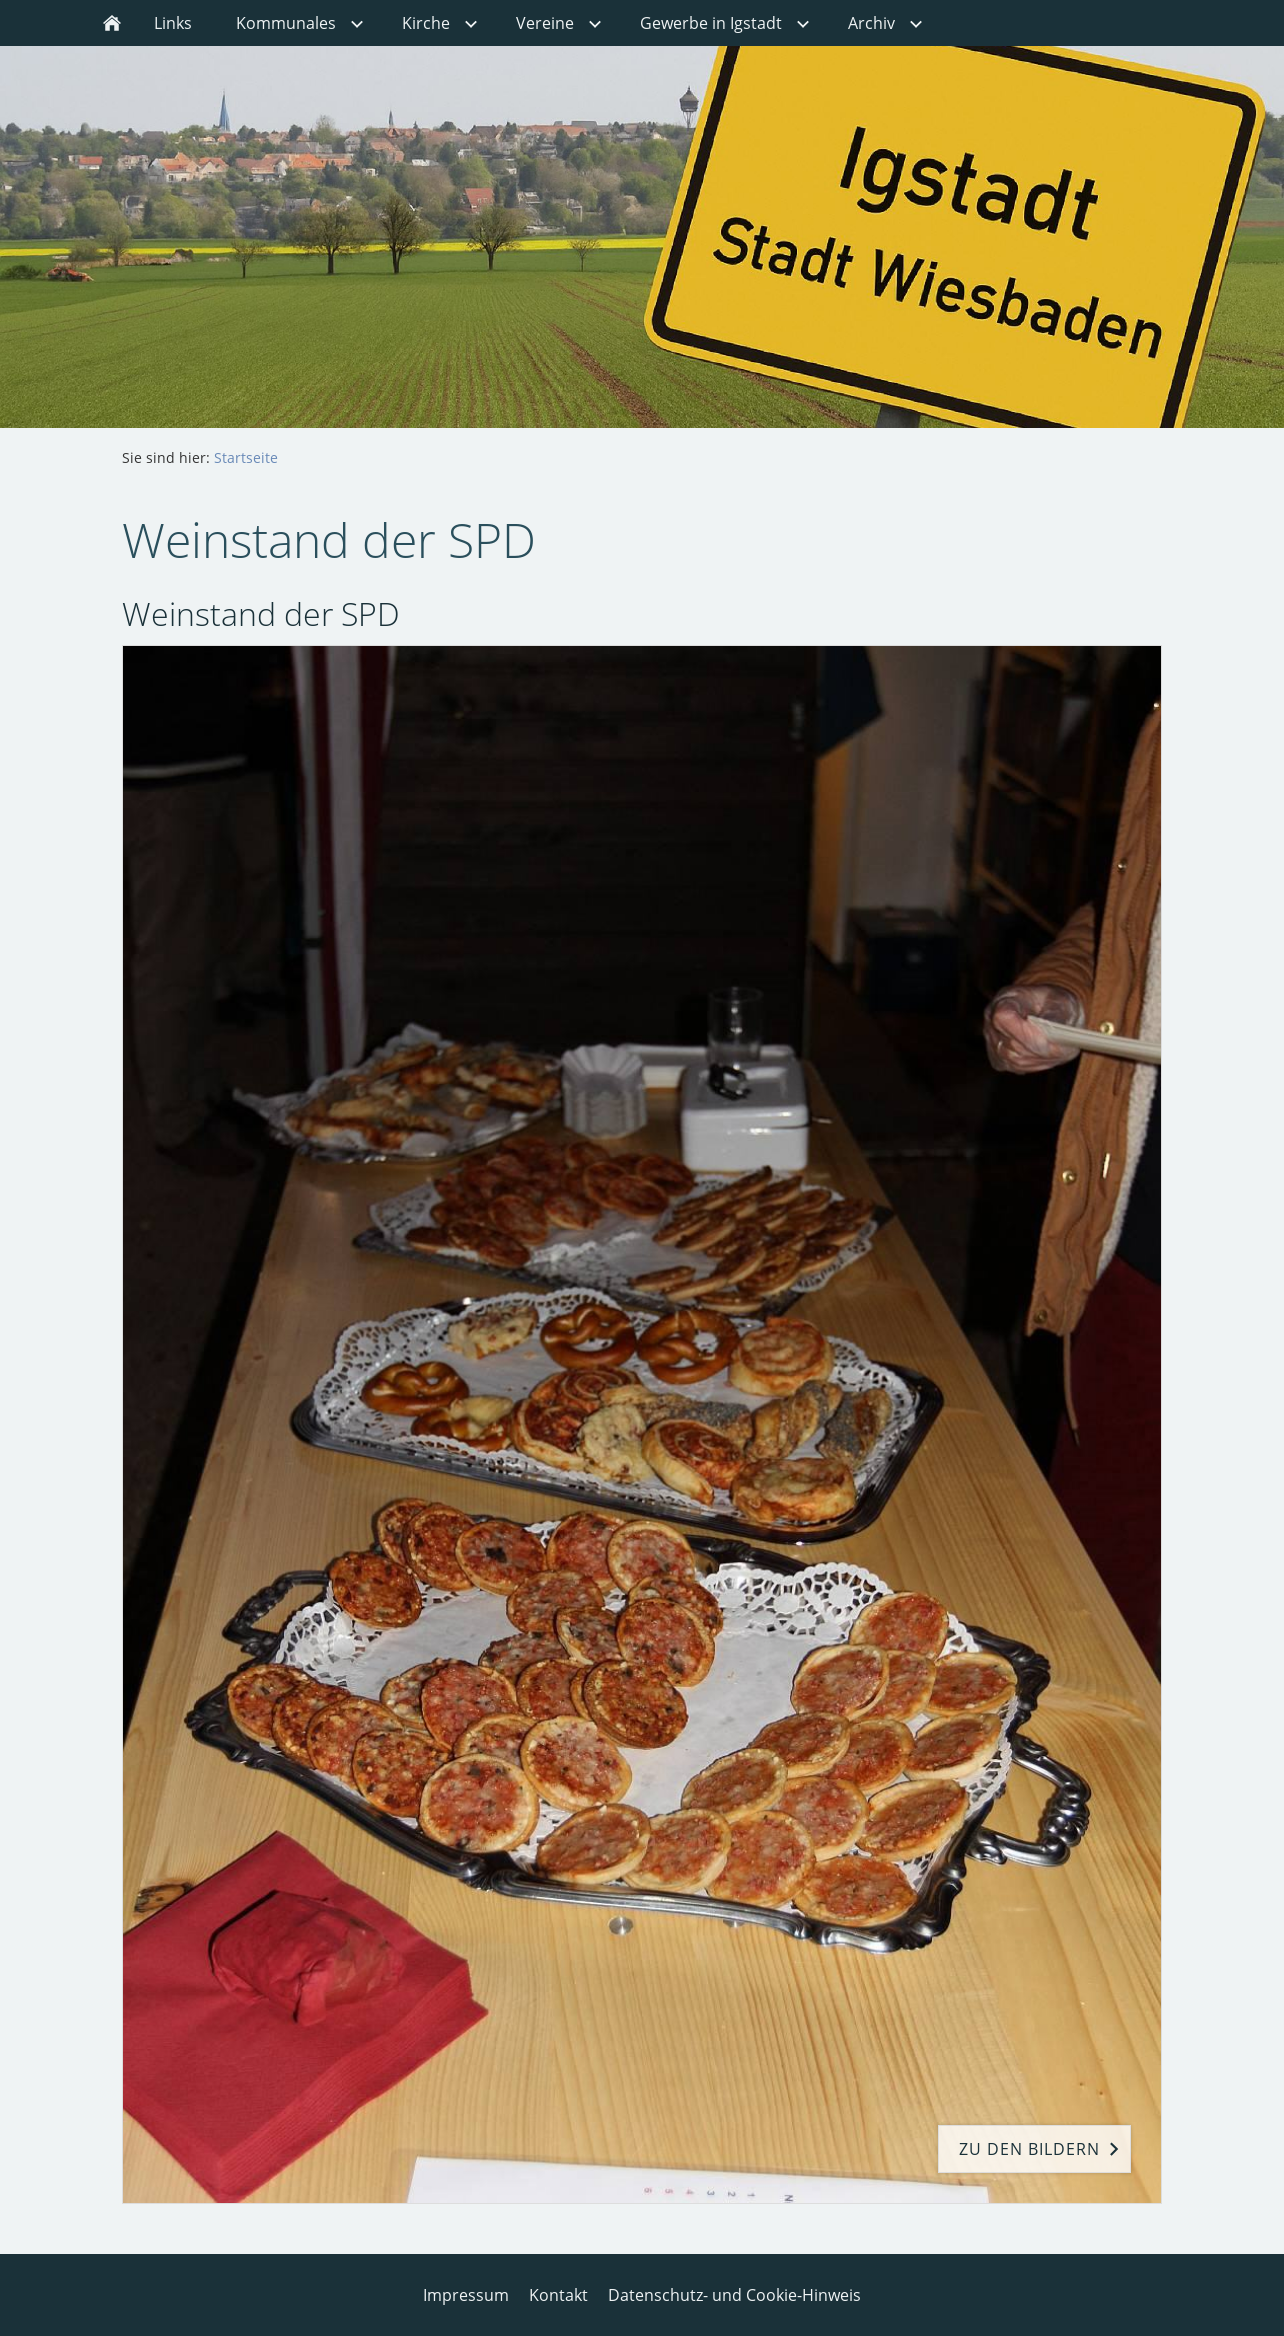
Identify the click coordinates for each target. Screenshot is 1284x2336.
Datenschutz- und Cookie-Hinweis (734, 2295)
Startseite (246, 457)
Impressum (466, 2295)
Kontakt (558, 2295)
